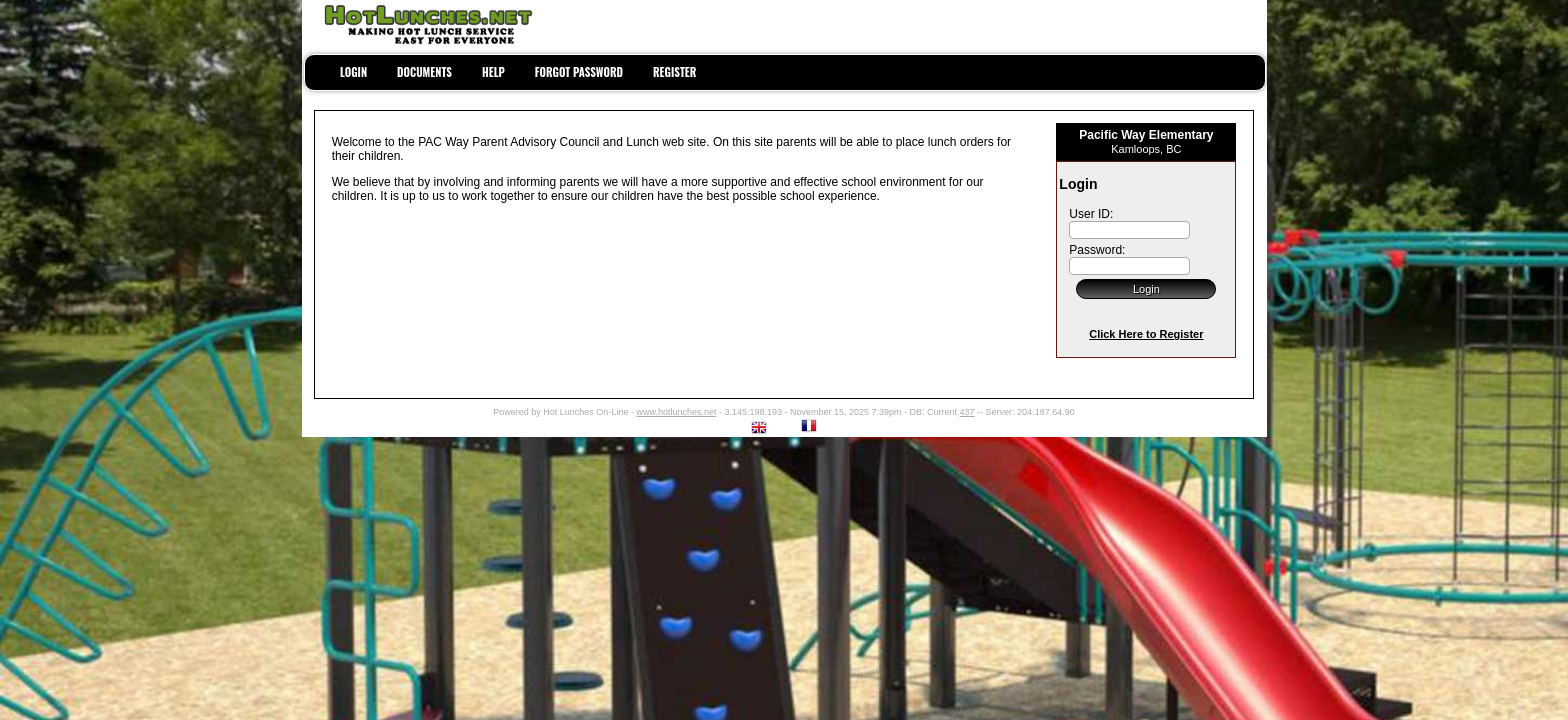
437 (967, 412)
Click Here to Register (1146, 334)
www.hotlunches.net (676, 412)
